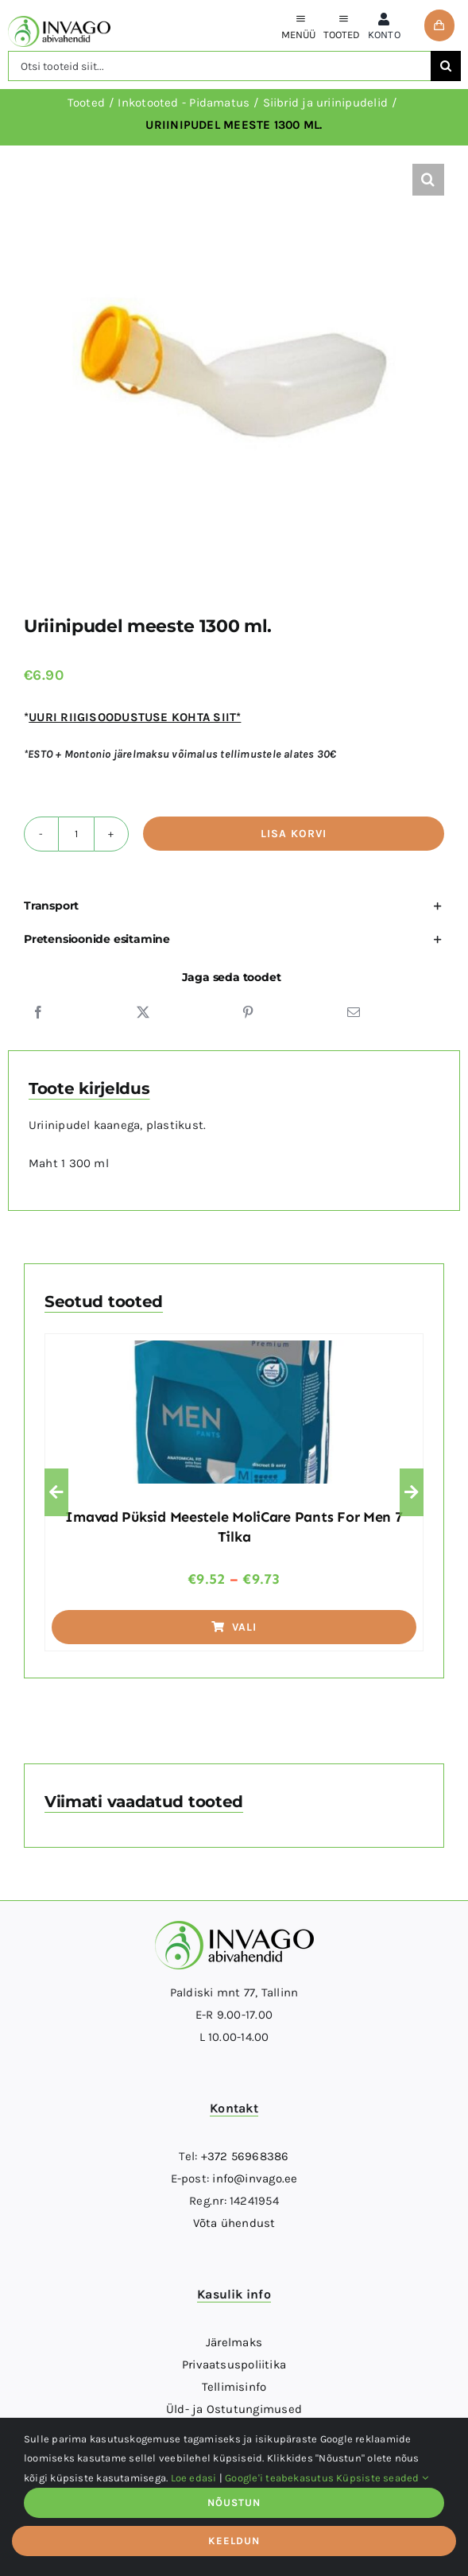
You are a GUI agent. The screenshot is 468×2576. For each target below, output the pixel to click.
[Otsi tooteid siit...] (219, 66)
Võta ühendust (234, 2223)
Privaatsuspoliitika (234, 2364)
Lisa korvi (294, 833)
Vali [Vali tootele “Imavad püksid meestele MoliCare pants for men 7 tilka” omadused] (234, 1627)
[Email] (353, 1012)
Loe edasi (194, 2478)
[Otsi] (446, 66)
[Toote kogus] (76, 834)
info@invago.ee (254, 2178)
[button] (428, 180)
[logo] (59, 21)
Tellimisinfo (234, 2387)
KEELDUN (234, 2541)
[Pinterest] (248, 1012)
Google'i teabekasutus (279, 2478)
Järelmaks (234, 2342)
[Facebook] (38, 1012)
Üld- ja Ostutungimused (234, 2409)
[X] (143, 1012)
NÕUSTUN (234, 2502)
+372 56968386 (245, 2156)
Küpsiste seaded (382, 2478)
